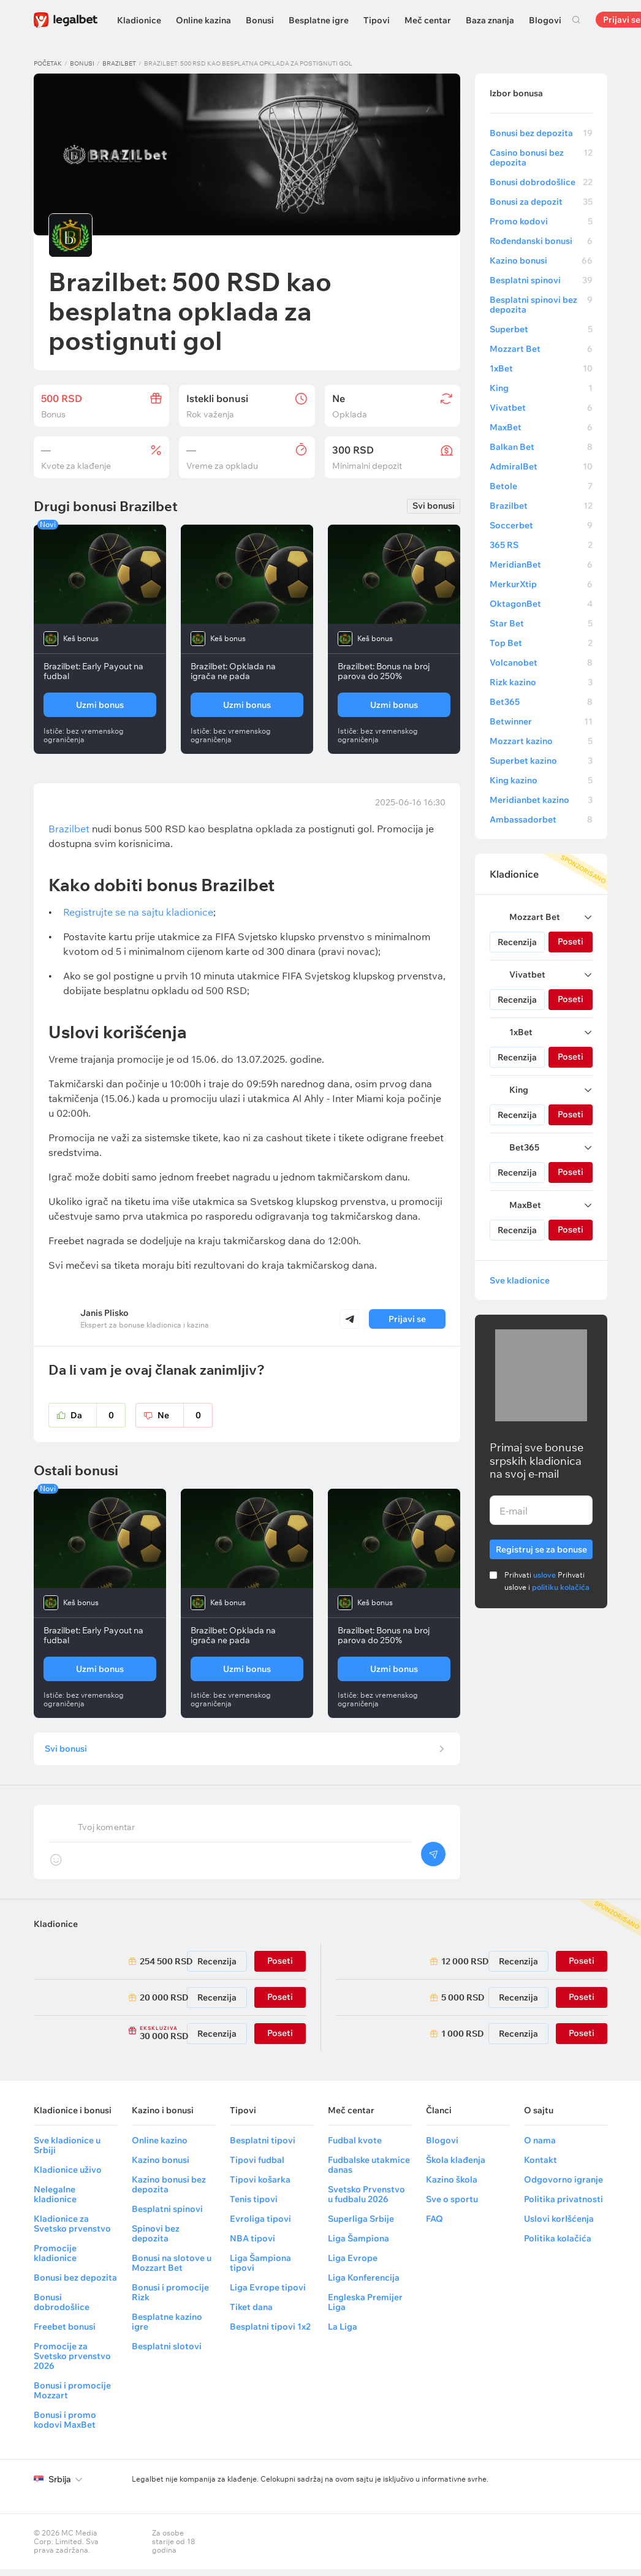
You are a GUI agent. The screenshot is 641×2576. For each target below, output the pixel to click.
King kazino (541, 780)
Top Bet (541, 643)
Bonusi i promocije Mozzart (72, 2397)
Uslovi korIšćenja (559, 2225)
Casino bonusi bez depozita (541, 157)
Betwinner (541, 721)
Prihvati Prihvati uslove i (547, 1581)
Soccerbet (541, 525)
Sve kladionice (520, 1280)
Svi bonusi (433, 506)
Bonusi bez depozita (541, 133)
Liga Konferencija (364, 2284)
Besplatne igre (319, 20)
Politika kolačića (557, 2245)
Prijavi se (407, 1318)
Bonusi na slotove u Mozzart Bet (171, 2269)
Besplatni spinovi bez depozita (541, 304)
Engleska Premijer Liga (365, 2308)
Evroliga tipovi (260, 2225)
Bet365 (541, 702)
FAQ (434, 2225)
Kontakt (540, 2166)
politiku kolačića (561, 1587)
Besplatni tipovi (262, 2146)
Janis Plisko (104, 1313)
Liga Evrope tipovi (268, 2294)
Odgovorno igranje (563, 2186)
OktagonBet (541, 604)
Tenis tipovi (254, 2205)
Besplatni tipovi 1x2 (270, 2333)
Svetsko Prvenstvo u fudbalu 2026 (366, 2200)
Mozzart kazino (541, 741)
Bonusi (260, 20)
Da (98, 1415)
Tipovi (376, 20)
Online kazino (160, 2146)
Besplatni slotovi (167, 2352)
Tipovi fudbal (257, 2166)
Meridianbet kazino (541, 800)
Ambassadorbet (541, 819)
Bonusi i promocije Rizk (170, 2299)
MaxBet (541, 427)
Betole (541, 486)
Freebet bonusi (65, 2333)
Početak (48, 63)
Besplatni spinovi (541, 280)
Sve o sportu (452, 2205)
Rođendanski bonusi (541, 241)
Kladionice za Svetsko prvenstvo (72, 2230)
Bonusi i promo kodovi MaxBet (65, 2426)
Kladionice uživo (68, 2176)
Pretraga (576, 20)
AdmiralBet (541, 466)
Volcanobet (541, 662)
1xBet (541, 368)
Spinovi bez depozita (156, 2240)
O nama (540, 2146)
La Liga (342, 2333)
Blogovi (545, 20)
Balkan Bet (541, 447)
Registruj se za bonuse (541, 1547)
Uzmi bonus (100, 704)
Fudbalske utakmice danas (369, 2171)
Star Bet (541, 623)
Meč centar (427, 20)
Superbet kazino (541, 761)
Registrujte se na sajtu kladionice (138, 912)
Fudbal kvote (355, 2146)
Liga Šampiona (358, 2245)
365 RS (541, 545)
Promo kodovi (541, 221)
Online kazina (203, 20)
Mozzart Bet (541, 349)
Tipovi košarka (260, 2186)
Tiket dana (251, 2313)
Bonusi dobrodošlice (541, 182)
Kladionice (139, 20)
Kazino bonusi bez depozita (169, 2191)
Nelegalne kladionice (55, 2200)
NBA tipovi (252, 2245)
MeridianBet (541, 564)
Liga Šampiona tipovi (260, 2269)
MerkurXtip (541, 584)
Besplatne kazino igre (167, 2328)
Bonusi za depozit (541, 202)
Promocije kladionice (55, 2259)
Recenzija (517, 942)
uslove (544, 1574)
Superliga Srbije (361, 2225)
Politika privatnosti (563, 2205)
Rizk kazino (541, 682)
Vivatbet (541, 407)
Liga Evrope (352, 2264)
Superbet (541, 329)
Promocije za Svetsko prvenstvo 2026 (72, 2362)
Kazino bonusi (541, 260)
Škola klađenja (455, 2166)
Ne (185, 1415)
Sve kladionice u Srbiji (67, 2151)
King (541, 388)
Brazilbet (119, 63)
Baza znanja (490, 20)
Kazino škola (451, 2186)
